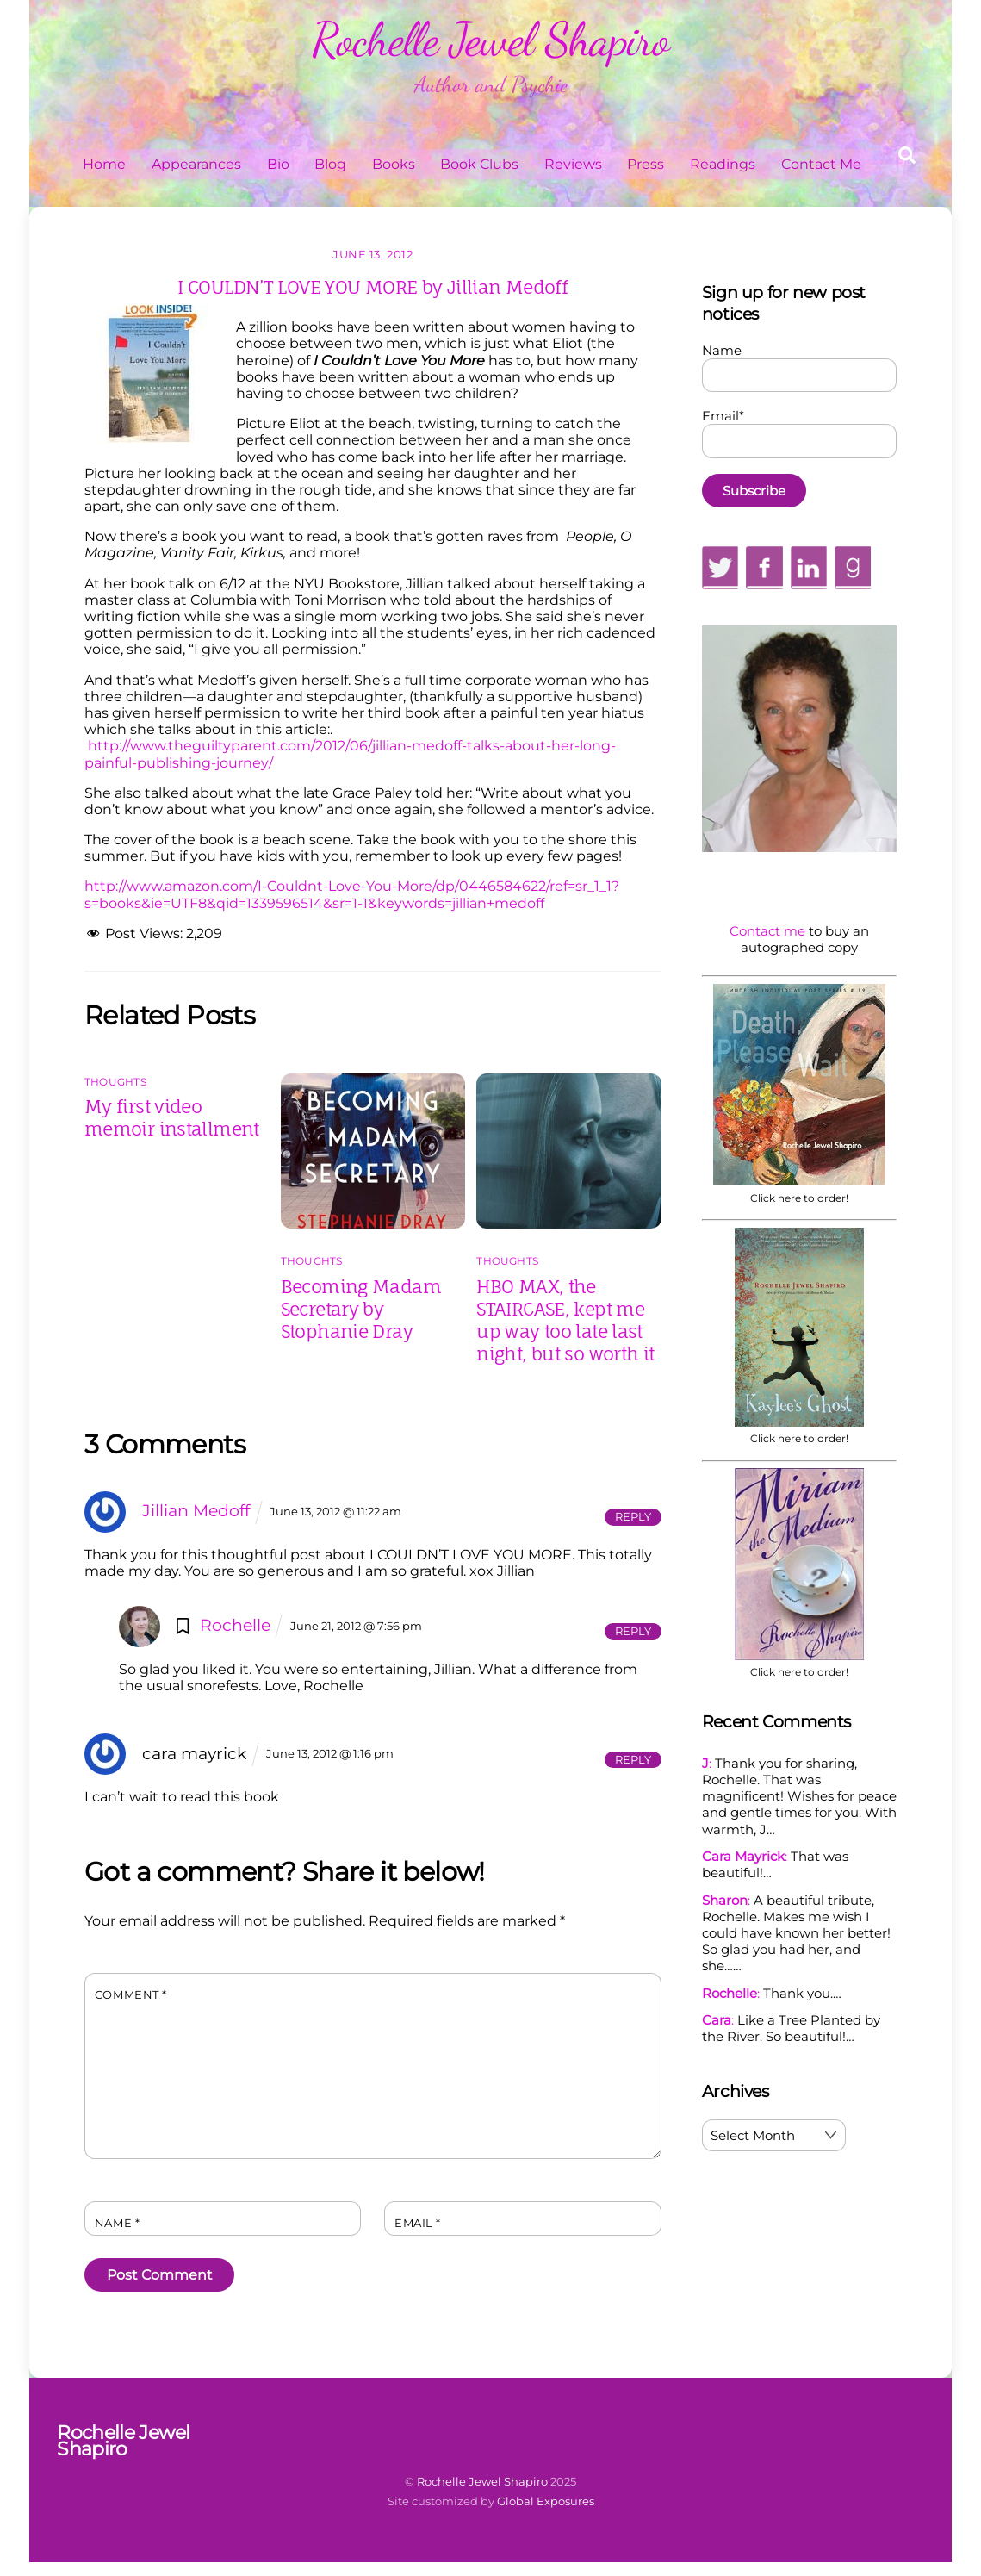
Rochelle (235, 1625)
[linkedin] (809, 566)
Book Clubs (479, 164)
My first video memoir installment (171, 1117)
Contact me (767, 931)
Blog (330, 164)
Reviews (573, 164)
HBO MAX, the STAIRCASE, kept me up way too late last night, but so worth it (565, 1320)
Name (117, 2223)
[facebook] (764, 566)
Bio (278, 164)
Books (393, 164)
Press (645, 164)
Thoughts (115, 1081)
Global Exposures (545, 2501)
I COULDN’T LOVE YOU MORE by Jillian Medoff (372, 287)
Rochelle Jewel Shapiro (482, 2481)
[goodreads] (853, 566)
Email (417, 2223)
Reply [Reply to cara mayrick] (633, 1759)
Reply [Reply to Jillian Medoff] (633, 1516)
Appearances (196, 164)
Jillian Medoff (196, 1510)
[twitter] (720, 566)
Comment (131, 1994)
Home (104, 164)
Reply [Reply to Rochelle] (633, 1631)
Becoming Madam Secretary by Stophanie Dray (361, 1308)
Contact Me (821, 164)
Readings (722, 164)
